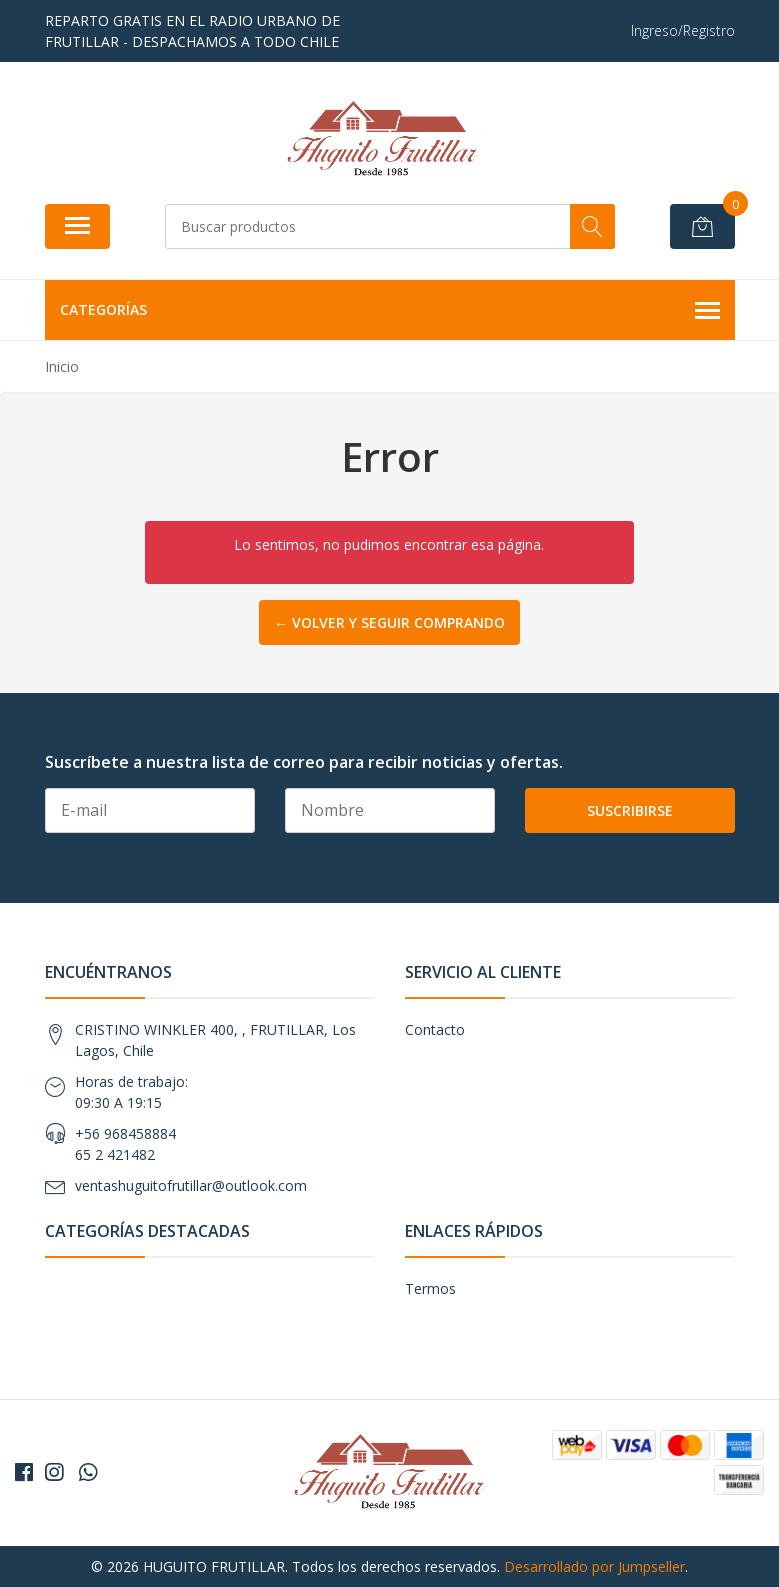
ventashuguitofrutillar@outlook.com (191, 1185)
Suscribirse (630, 810)
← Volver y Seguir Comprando (389, 622)
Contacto (435, 1029)
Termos (430, 1288)
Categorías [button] (390, 311)
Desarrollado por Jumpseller (594, 1566)
